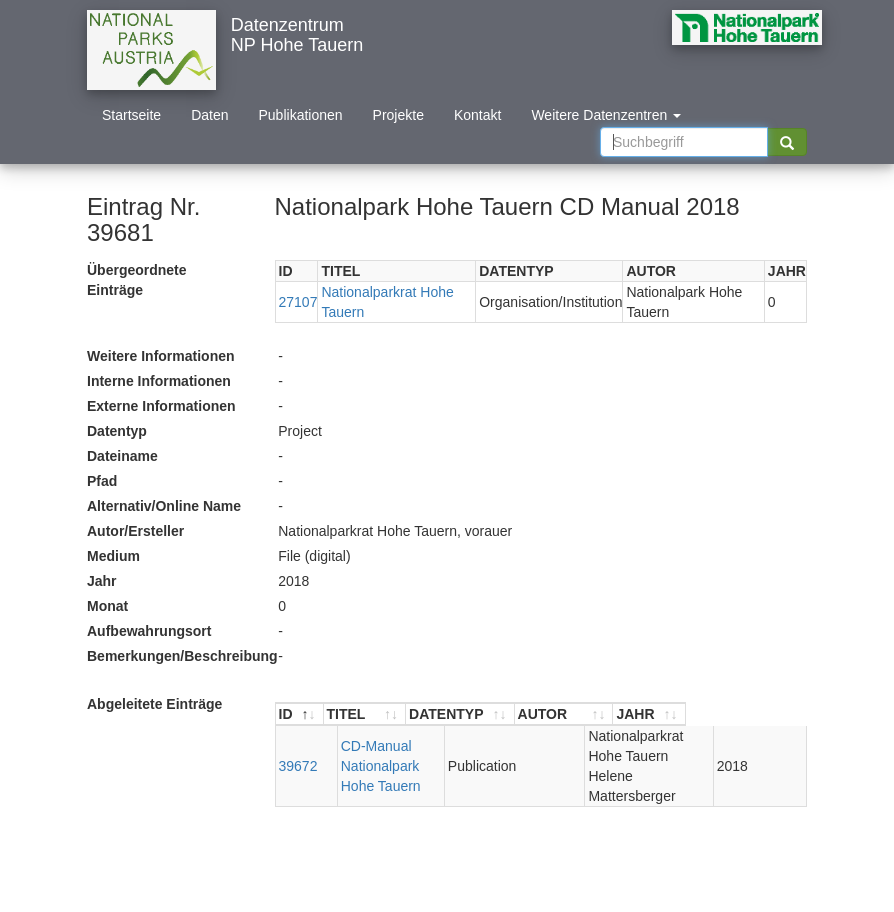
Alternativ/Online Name (164, 506)
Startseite (131, 115)
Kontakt (477, 115)
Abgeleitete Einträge (154, 704)
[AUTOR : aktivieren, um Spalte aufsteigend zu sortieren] (649, 714)
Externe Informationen (161, 406)
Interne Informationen (159, 381)
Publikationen (301, 115)
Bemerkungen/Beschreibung (175, 656)
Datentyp (117, 431)
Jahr (102, 581)
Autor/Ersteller (135, 531)
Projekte (398, 115)
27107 (298, 302)
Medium (113, 556)
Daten (209, 115)
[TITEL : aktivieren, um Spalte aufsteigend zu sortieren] (390, 714)
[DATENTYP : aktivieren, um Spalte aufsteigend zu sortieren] (510, 714)
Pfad (102, 481)
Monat (107, 606)
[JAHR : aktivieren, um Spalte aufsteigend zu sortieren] (770, 714)
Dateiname (122, 456)
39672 (298, 756)
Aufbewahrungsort (149, 631)
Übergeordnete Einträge (137, 280)
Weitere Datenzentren (606, 115)
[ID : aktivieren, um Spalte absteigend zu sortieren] (300, 714)
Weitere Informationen (161, 356)
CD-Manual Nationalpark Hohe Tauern (385, 756)
